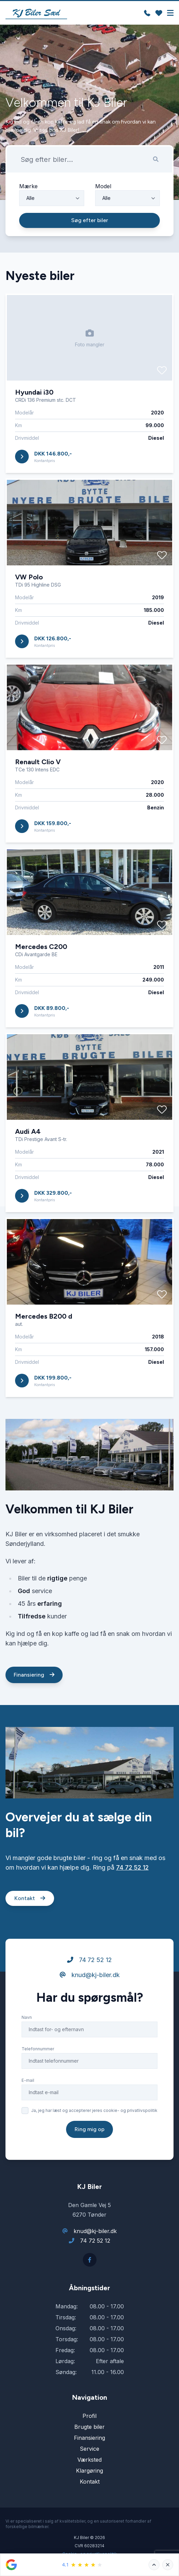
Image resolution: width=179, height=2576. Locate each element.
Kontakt (29, 1925)
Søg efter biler (89, 220)
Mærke (28, 186)
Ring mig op (89, 2156)
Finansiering (34, 1701)
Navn (27, 2044)
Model (103, 186)
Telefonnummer (38, 2075)
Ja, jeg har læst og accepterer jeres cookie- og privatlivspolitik (94, 2137)
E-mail (28, 2107)
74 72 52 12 (132, 1894)
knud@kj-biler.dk (90, 2001)
